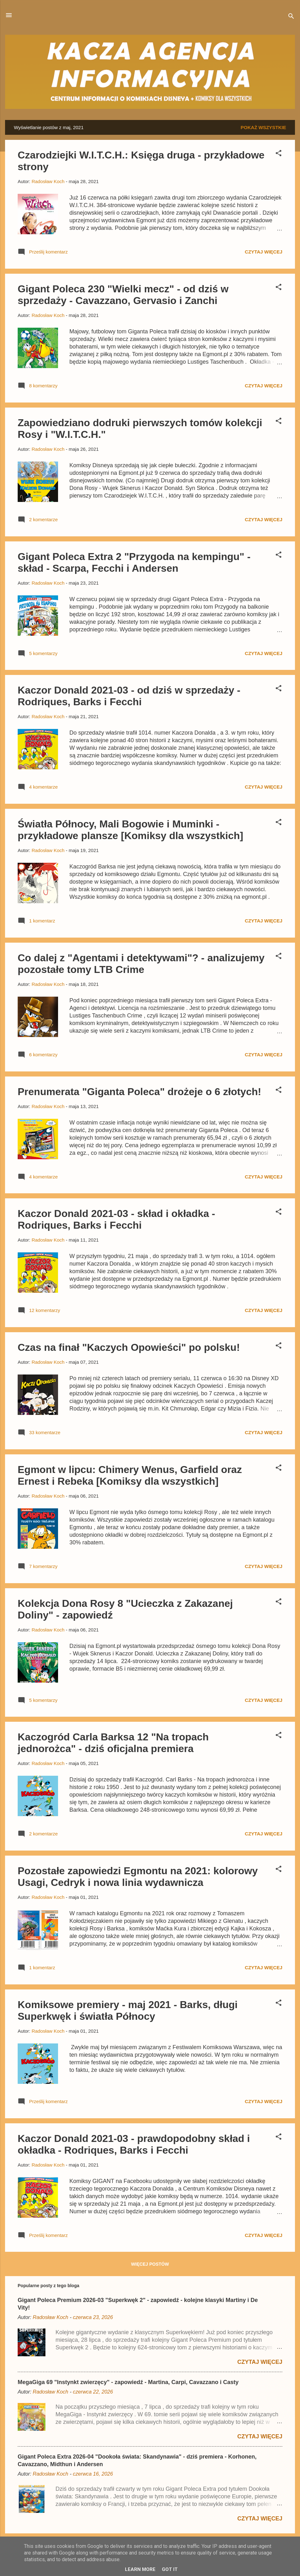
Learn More (140, 2569)
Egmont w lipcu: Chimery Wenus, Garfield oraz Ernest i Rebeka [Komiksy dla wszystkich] (130, 1475)
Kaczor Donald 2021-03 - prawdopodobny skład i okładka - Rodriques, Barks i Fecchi (134, 2144)
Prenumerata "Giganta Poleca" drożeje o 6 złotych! (139, 1091)
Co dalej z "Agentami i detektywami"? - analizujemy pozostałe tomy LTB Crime (141, 963)
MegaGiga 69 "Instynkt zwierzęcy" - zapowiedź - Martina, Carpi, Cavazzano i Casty (128, 2382)
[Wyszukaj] (291, 17)
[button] (278, 154)
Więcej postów (150, 2264)
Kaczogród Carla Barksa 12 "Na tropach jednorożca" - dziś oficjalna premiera (113, 1742)
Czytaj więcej (263, 251)
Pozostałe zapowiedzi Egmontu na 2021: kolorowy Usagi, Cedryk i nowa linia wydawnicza (138, 1876)
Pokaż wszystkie (263, 127)
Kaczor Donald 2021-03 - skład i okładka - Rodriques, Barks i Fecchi (116, 1219)
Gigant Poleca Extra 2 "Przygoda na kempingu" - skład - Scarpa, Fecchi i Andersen (134, 562)
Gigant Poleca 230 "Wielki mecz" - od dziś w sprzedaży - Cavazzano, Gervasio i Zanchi (123, 294)
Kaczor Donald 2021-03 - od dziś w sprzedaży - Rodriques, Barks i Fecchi (129, 695)
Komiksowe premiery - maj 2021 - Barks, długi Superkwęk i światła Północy (128, 2010)
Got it (170, 2569)
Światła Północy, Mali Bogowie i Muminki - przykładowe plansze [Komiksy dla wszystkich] (130, 829)
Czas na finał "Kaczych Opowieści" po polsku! (129, 1347)
